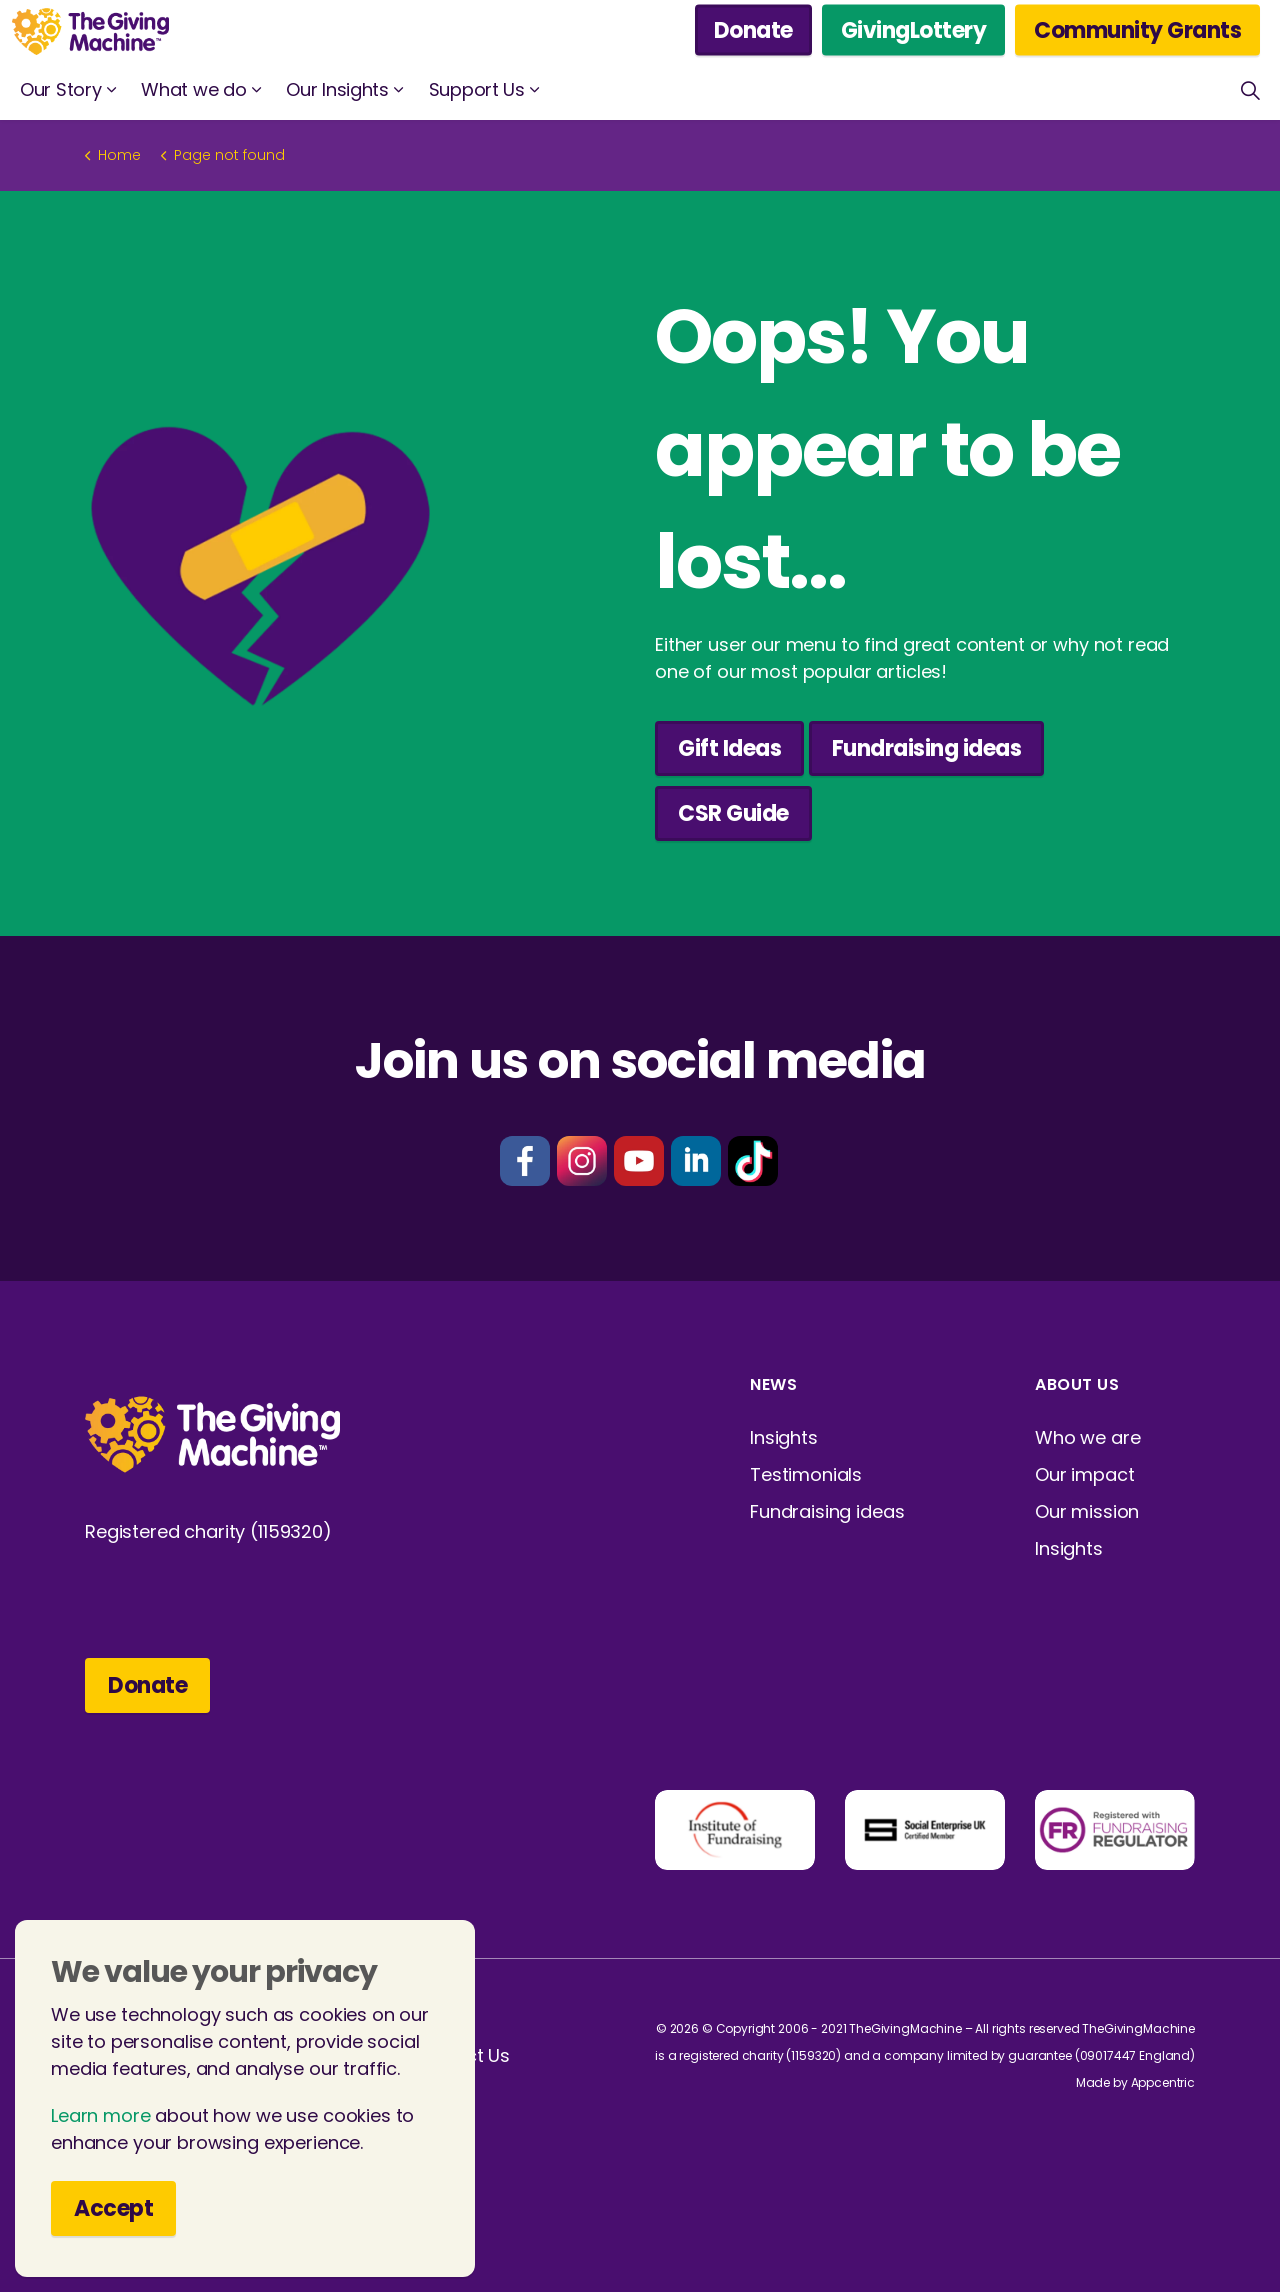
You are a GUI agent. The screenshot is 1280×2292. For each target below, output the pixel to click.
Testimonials (806, 1474)
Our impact (1085, 1474)
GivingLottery (914, 30)
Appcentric (1163, 2082)
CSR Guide (733, 813)
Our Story (60, 89)
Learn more (101, 2126)
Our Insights (337, 89)
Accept (113, 2219)
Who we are (1088, 1437)
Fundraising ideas (927, 748)
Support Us (477, 89)
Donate (753, 30)
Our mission (1087, 1511)
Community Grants (1137, 30)
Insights (784, 1437)
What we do (193, 89)
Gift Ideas (729, 748)
